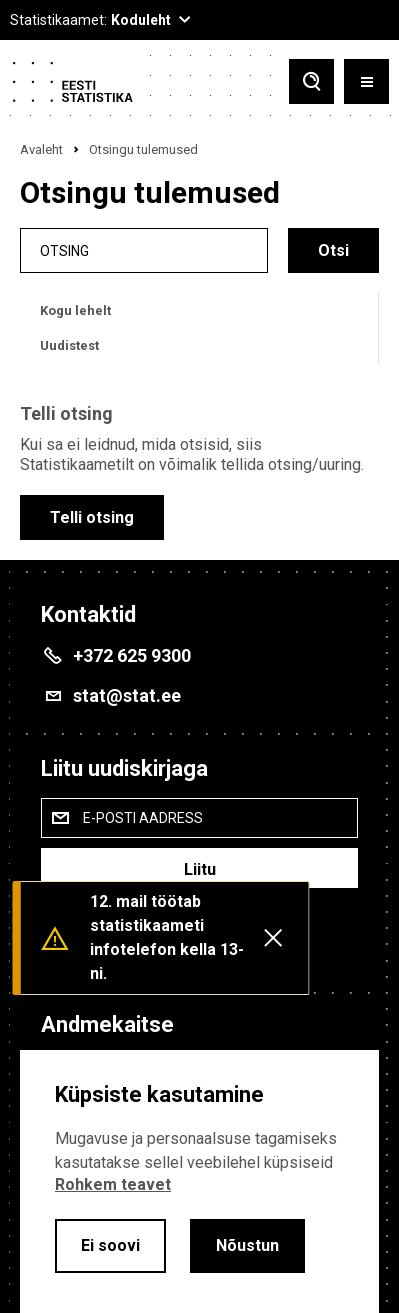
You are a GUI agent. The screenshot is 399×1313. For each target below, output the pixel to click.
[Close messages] (273, 938)
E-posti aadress (143, 818)
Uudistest (69, 345)
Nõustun (247, 1245)
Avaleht (41, 149)
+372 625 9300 (132, 655)
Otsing (64, 250)
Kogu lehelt (75, 310)
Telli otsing (92, 517)
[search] (144, 250)
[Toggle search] (311, 81)
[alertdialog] (199, 1181)
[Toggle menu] (366, 81)
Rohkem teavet (113, 1184)
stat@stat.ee (127, 695)
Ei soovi (110, 1245)
